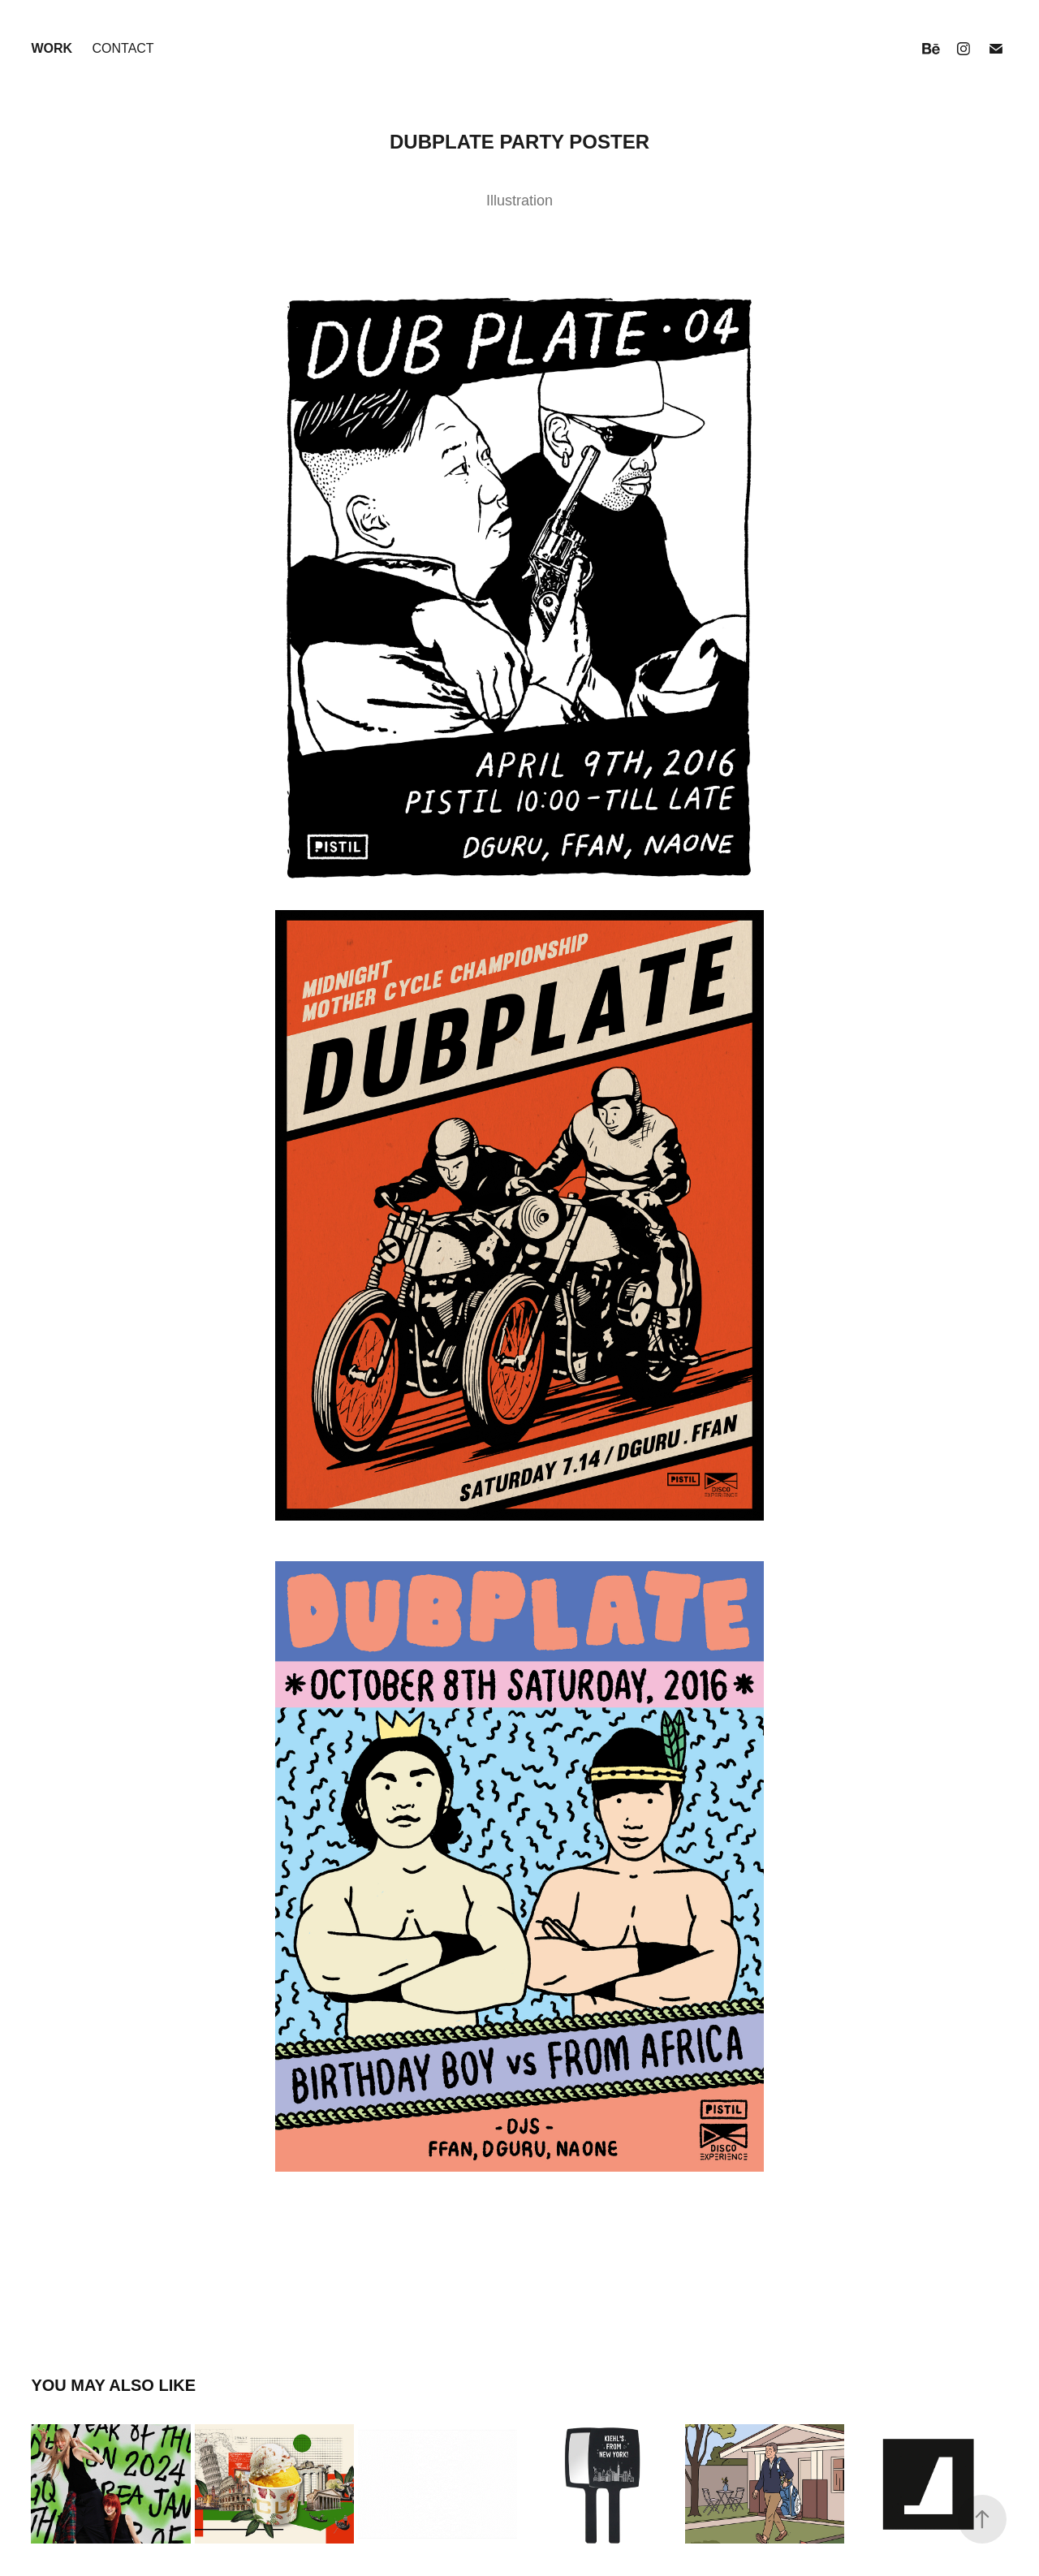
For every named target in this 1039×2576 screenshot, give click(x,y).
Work (51, 48)
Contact (123, 48)
